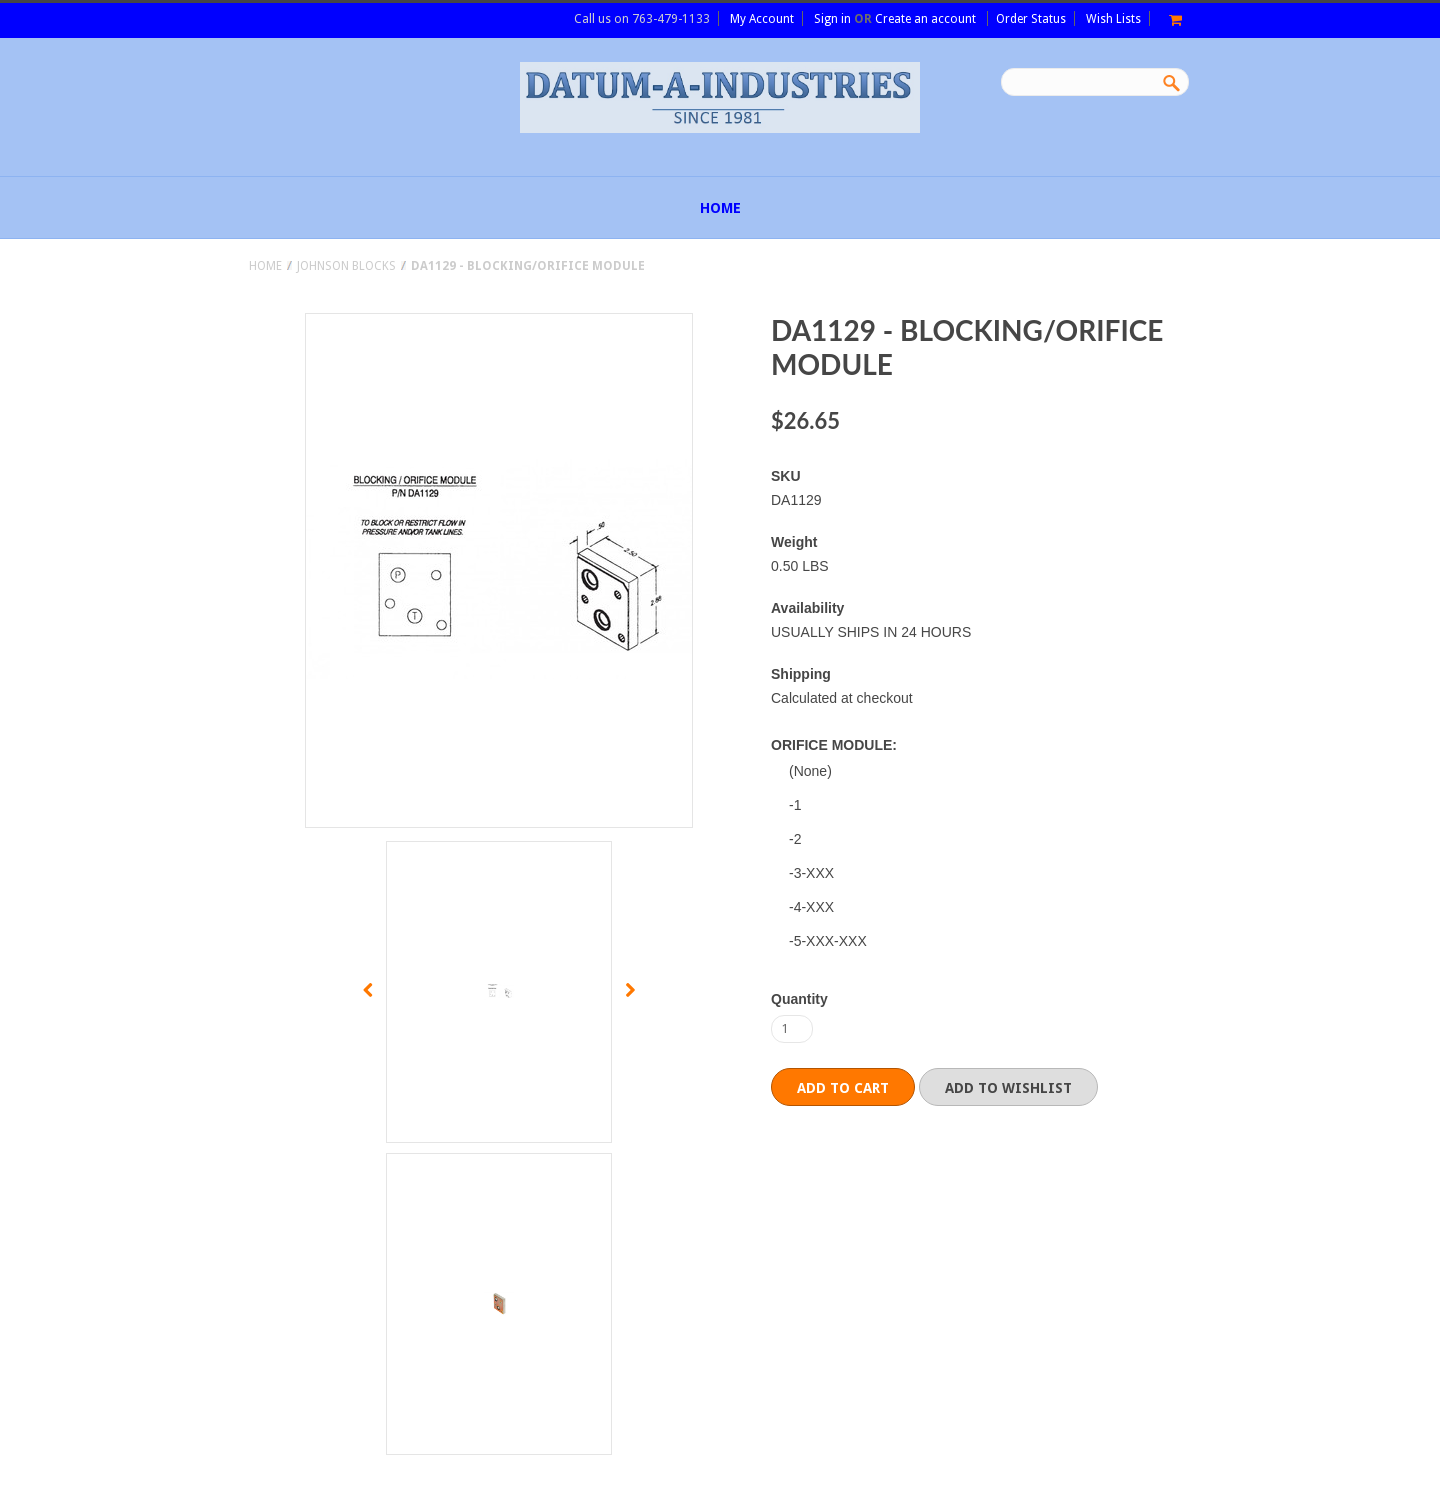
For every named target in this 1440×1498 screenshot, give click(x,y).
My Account (762, 19)
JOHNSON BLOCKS (346, 266)
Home (265, 266)
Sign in (832, 19)
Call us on (642, 19)
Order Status (1031, 19)
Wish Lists (1113, 19)
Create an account (925, 19)
